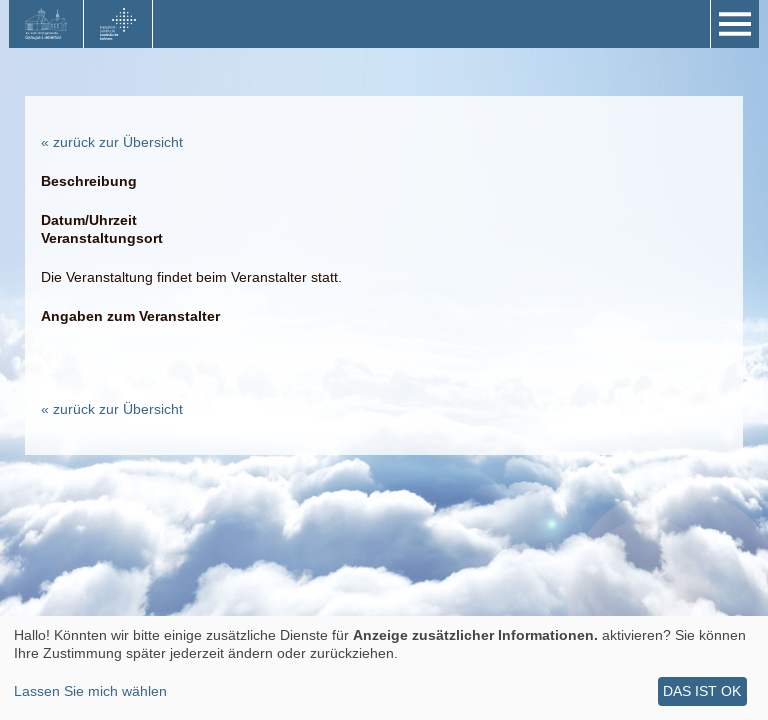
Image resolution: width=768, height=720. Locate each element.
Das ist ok (702, 691)
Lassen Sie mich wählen (90, 691)
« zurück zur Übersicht (112, 142)
